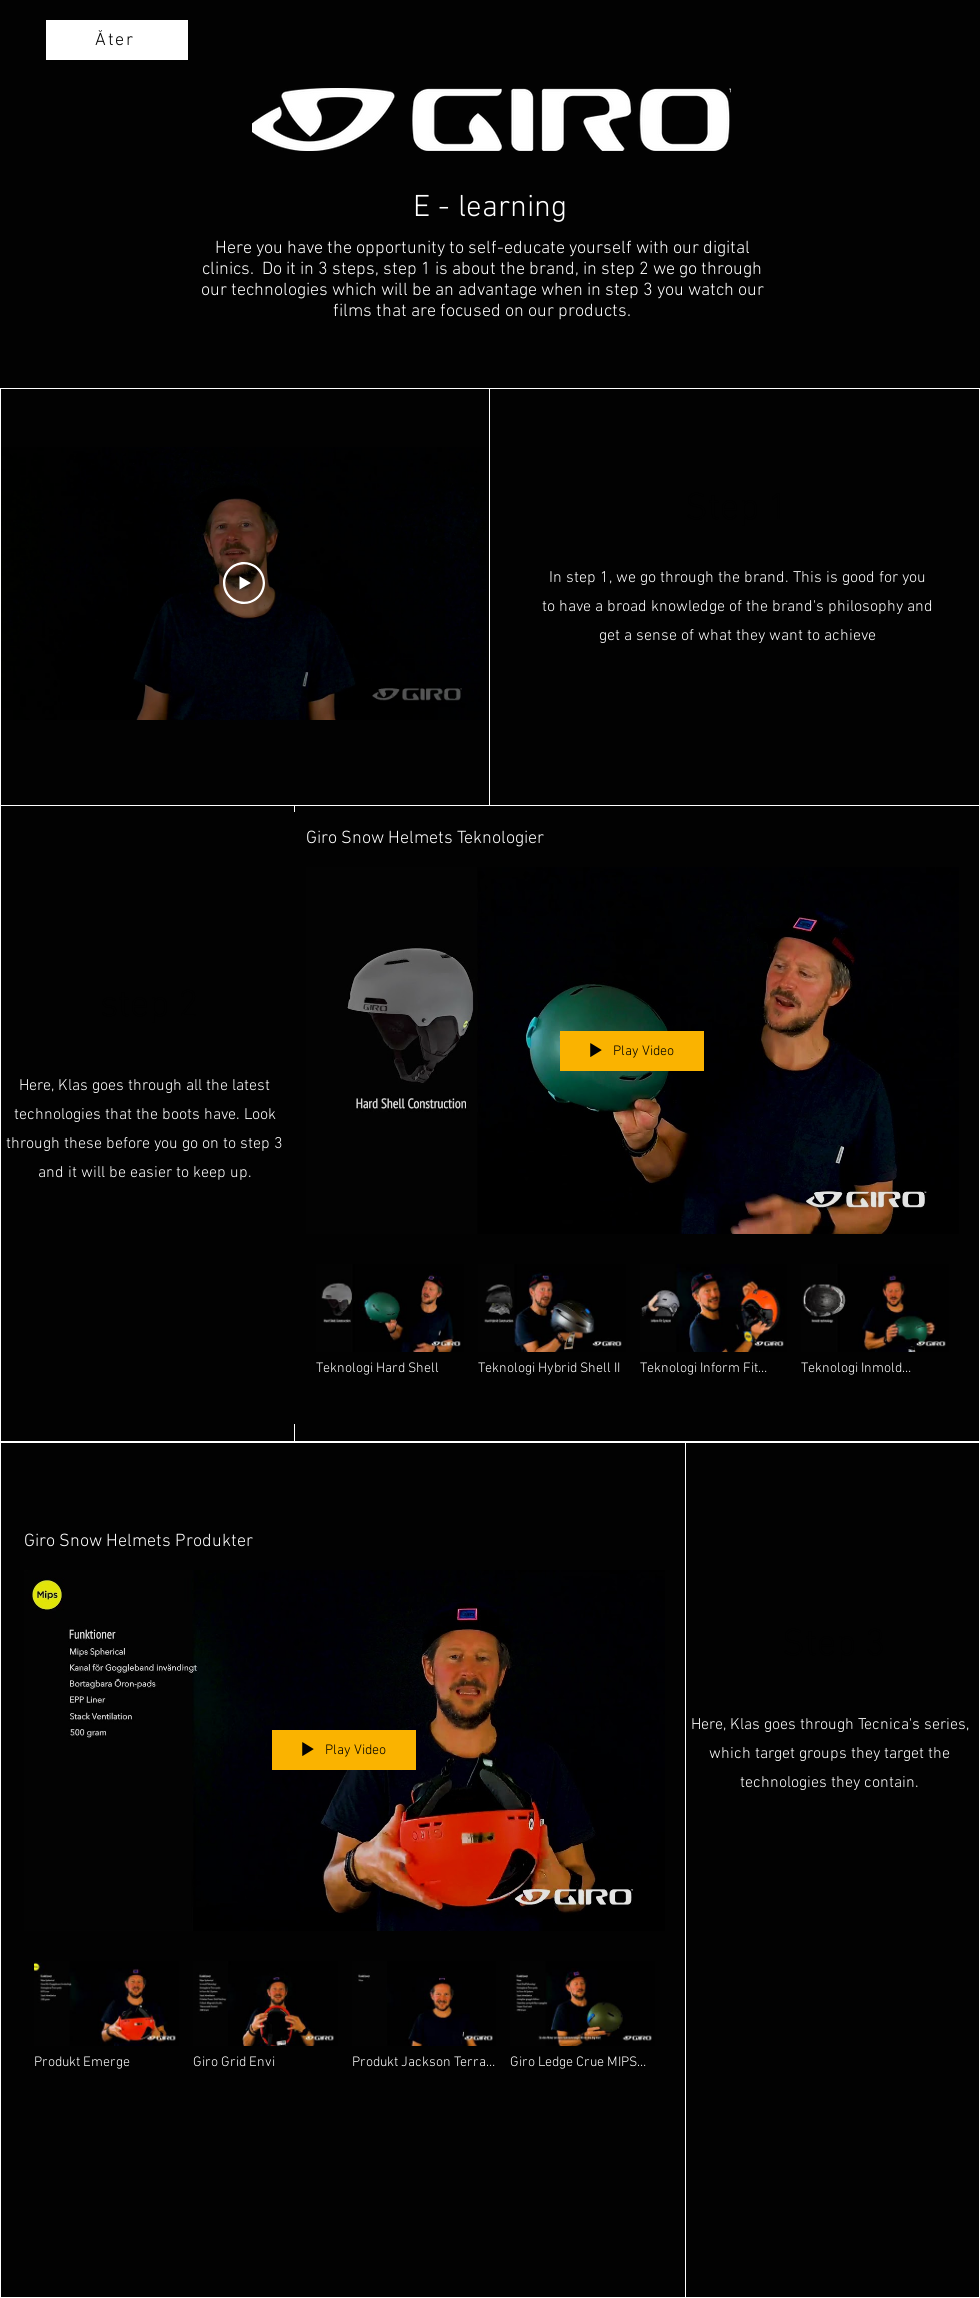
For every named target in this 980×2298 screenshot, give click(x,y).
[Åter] (117, 40)
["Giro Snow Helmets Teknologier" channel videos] (632, 1330)
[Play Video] (244, 584)
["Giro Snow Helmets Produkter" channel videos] (344, 2024)
